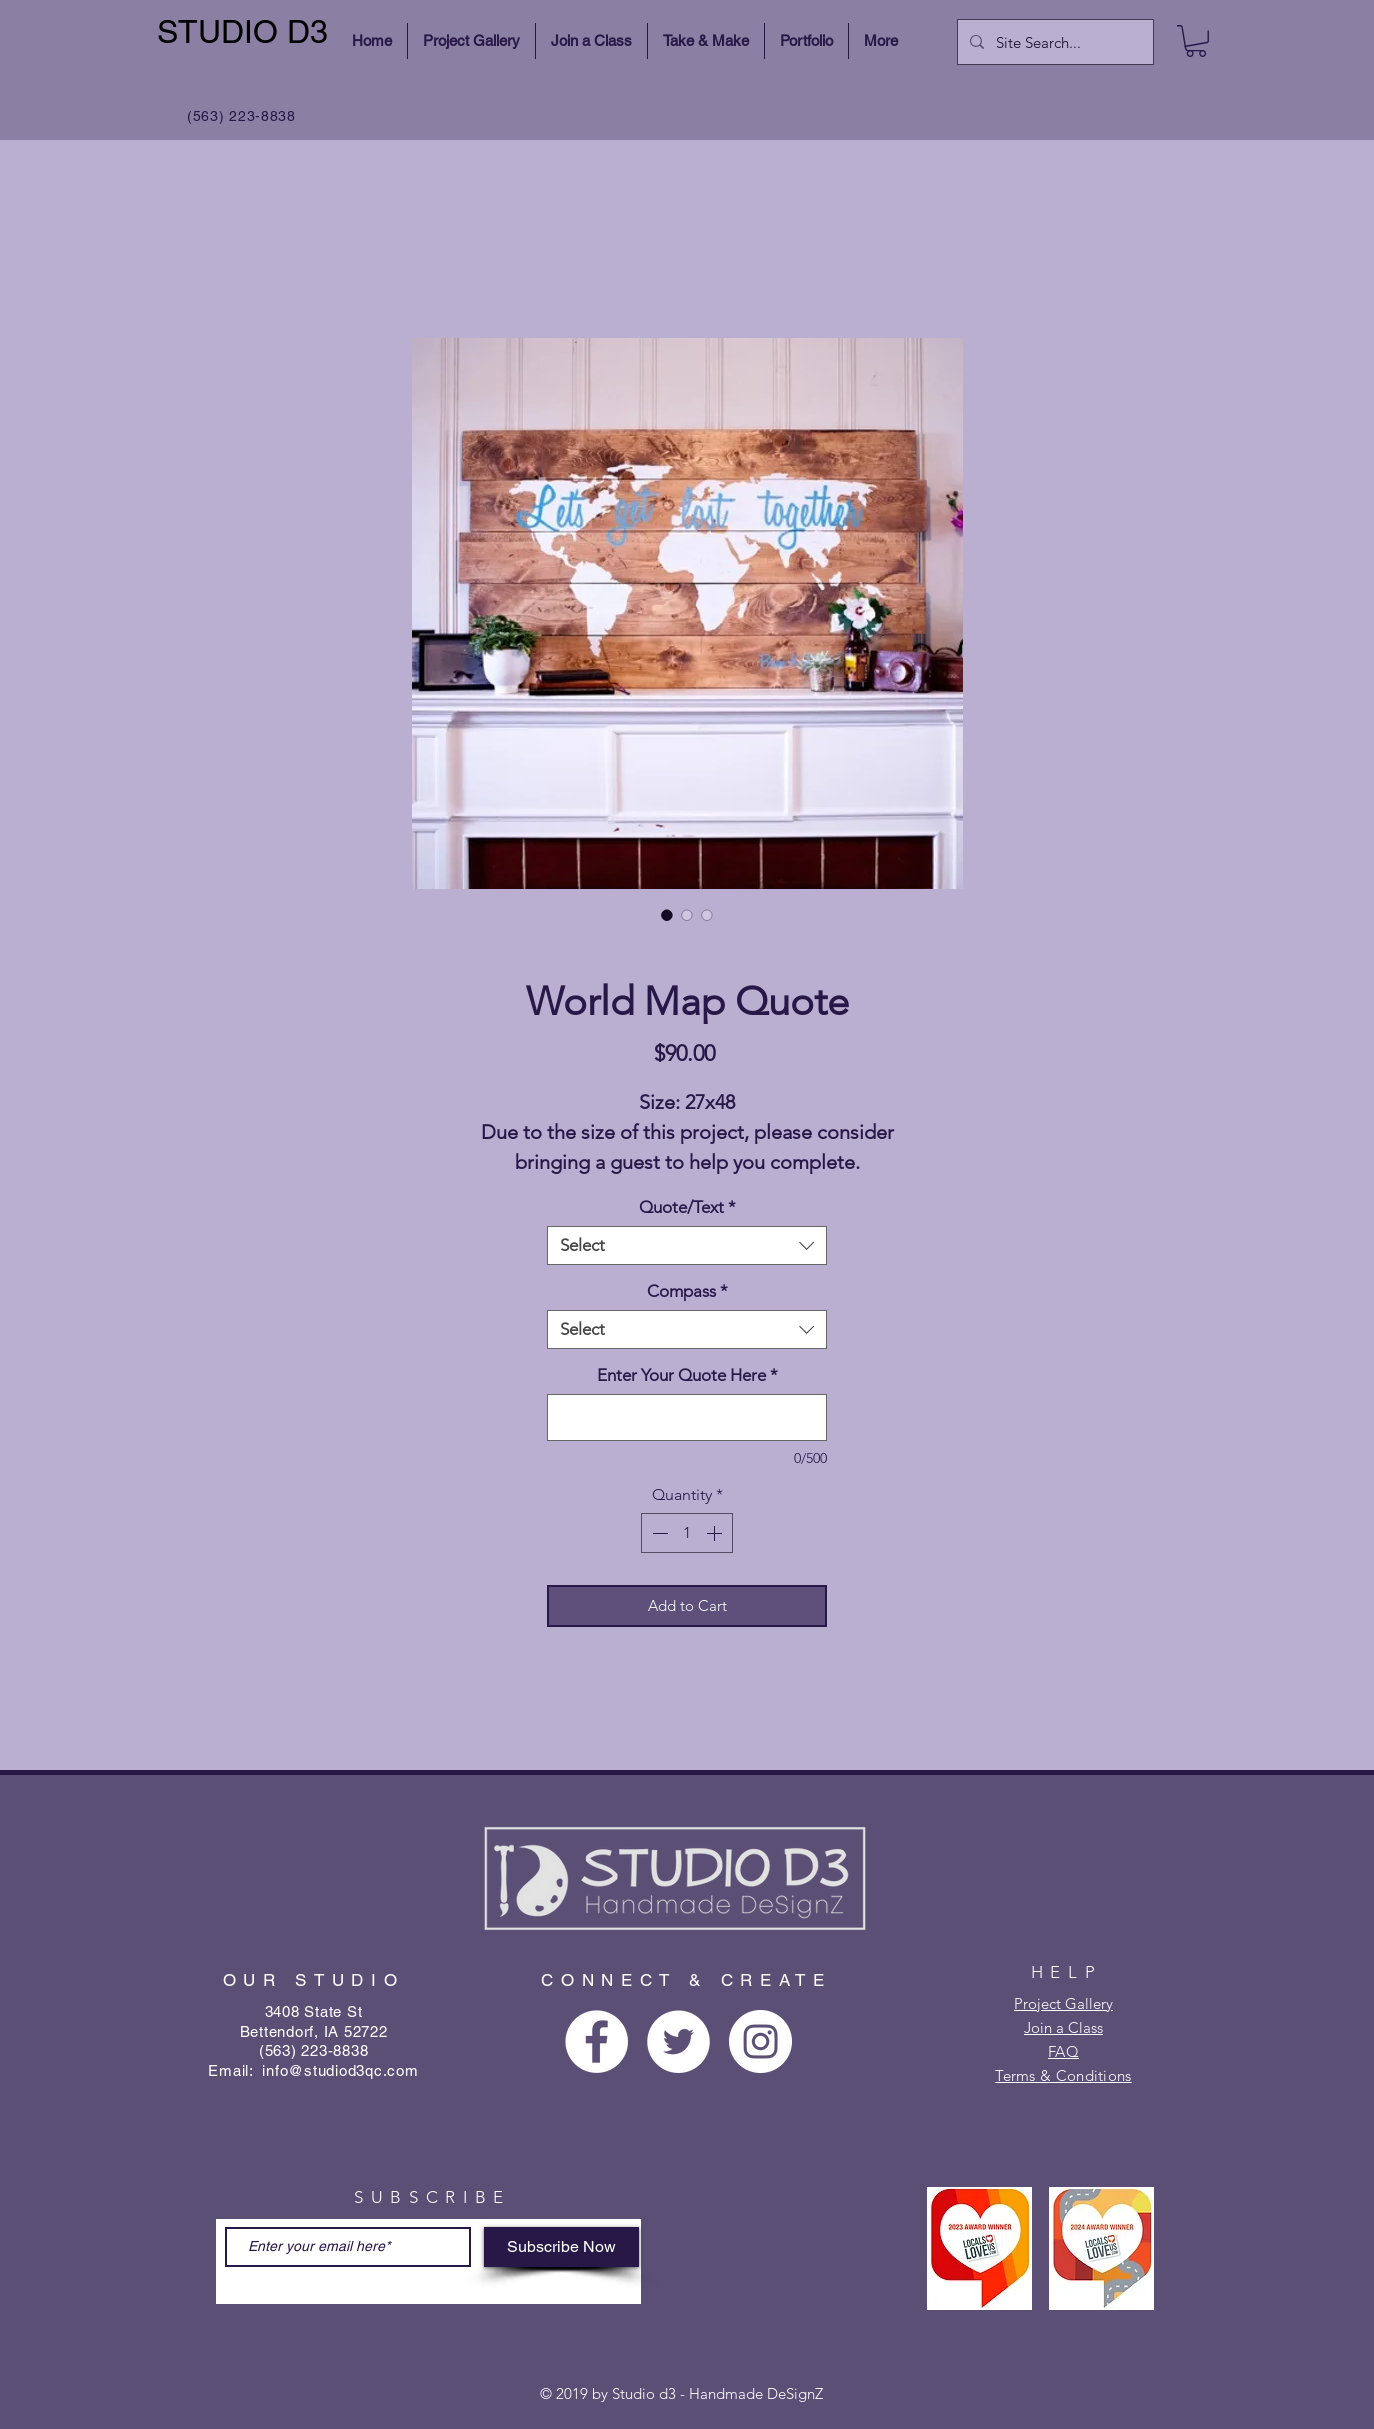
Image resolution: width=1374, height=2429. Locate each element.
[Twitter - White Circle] (678, 2041)
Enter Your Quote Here (687, 1375)
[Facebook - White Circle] (596, 2041)
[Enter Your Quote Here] (687, 1417)
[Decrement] (658, 1533)
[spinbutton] (687, 1533)
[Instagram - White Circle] (760, 2041)
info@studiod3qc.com (340, 2070)
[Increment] (716, 1533)
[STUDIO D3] (245, 32)
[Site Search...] (1053, 42)
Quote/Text (687, 1207)
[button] (1196, 41)
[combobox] (687, 1245)
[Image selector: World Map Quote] (667, 915)
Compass (687, 1291)
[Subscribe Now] (561, 2247)
